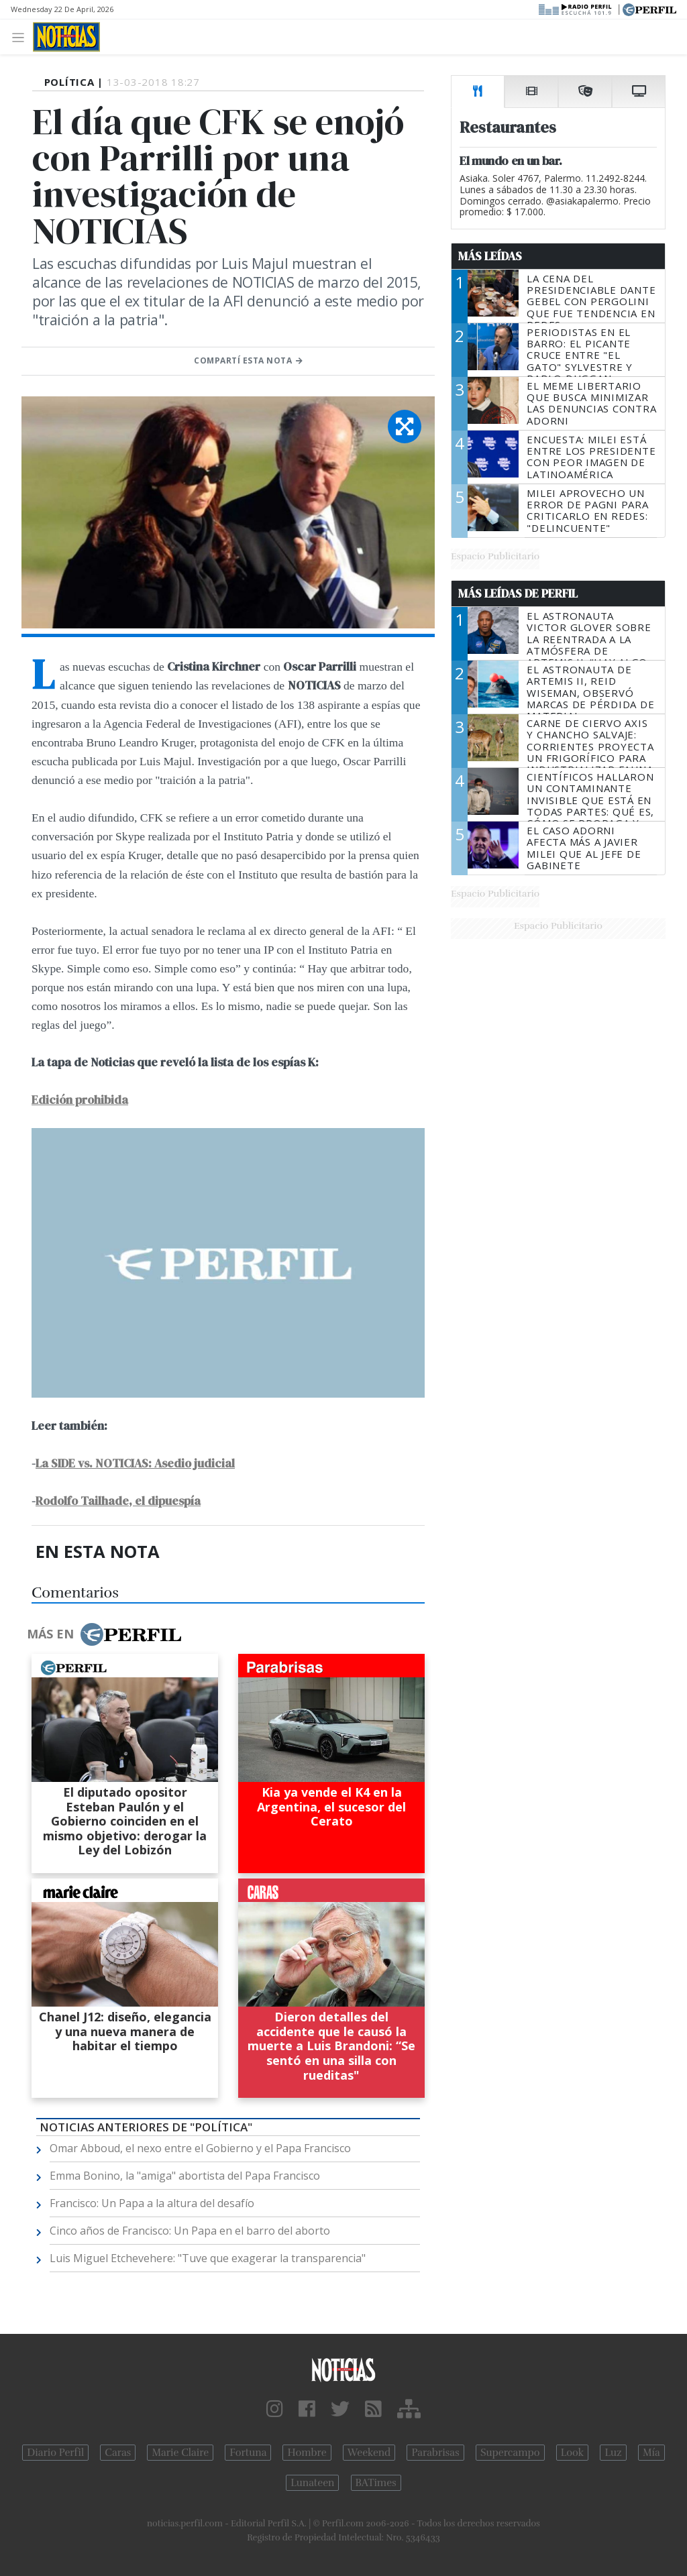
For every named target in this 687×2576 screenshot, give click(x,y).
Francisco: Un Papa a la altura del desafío (152, 2203)
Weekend (369, 2453)
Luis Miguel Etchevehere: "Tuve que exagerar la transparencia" (208, 2258)
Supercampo (510, 2453)
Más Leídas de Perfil (518, 593)
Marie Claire (180, 2453)
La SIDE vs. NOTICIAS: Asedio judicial (135, 1463)
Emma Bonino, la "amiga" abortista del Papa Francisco (185, 2175)
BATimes (376, 2483)
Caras (118, 2453)
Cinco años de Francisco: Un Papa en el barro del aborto (190, 2230)
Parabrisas (435, 2453)
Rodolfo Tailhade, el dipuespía (118, 1501)
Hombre (306, 2453)
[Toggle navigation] (22, 36)
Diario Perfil (55, 2453)
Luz (612, 2453)
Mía (651, 2453)
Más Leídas (490, 256)
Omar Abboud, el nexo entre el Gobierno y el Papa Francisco (200, 2148)
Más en (104, 1634)
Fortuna (247, 2453)
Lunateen (312, 2483)
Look (572, 2453)
